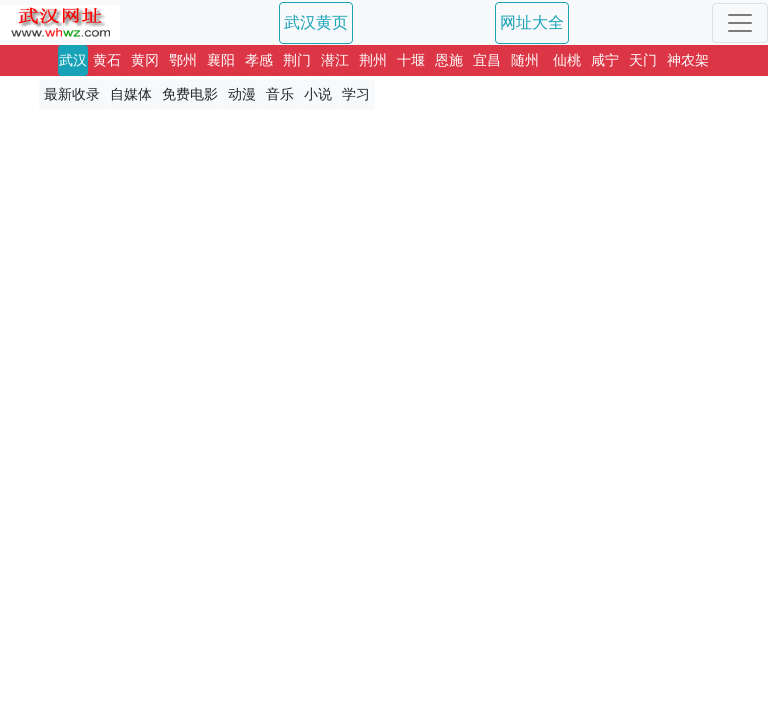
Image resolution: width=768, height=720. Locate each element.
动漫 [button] (242, 94)
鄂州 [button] (183, 60)
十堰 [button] (411, 60)
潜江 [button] (335, 60)
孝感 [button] (259, 60)
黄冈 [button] (145, 60)
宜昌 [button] (487, 60)
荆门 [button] (297, 60)
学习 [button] (356, 94)
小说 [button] (318, 94)
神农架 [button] (688, 60)
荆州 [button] (373, 60)
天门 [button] (643, 60)
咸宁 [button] (605, 60)
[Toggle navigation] (740, 23)
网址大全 (532, 22)
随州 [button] (525, 60)
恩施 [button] (449, 60)
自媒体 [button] (131, 94)
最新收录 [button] (72, 94)
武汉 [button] (73, 60)
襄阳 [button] (221, 60)
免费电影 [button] (190, 94)
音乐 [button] (280, 94)
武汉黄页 (316, 22)
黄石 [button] (107, 60)
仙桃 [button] (567, 60)
